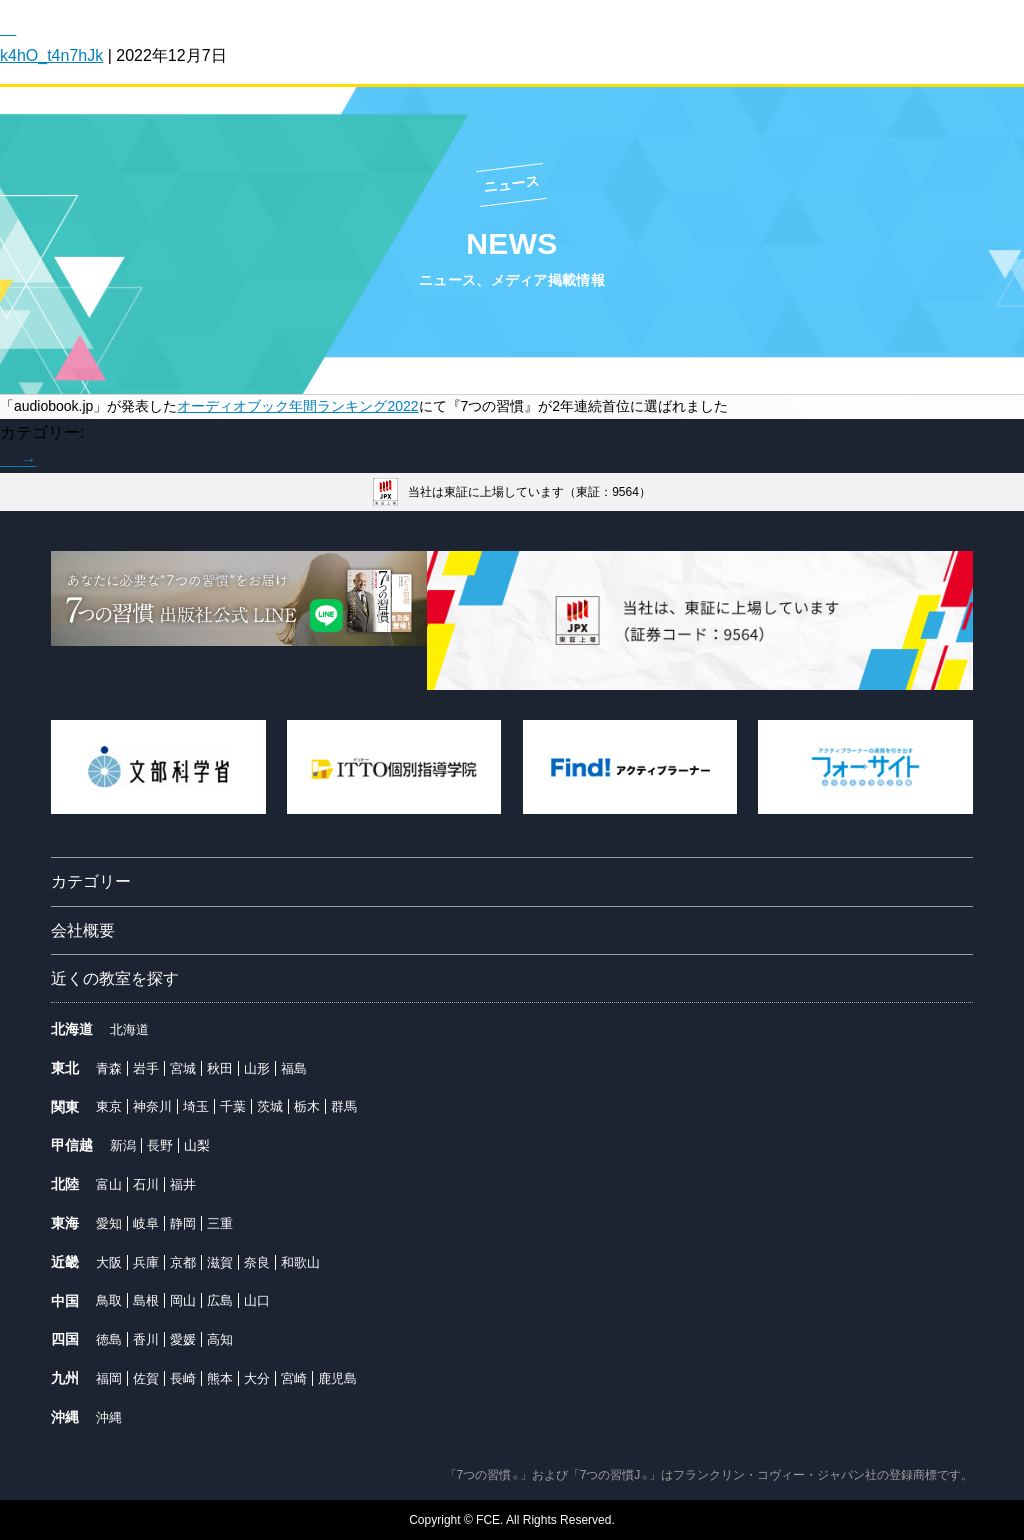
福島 (294, 1068)
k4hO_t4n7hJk (51, 55)
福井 (183, 1184)
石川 (146, 1184)
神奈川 (152, 1106)
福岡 (109, 1378)
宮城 (183, 1068)
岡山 (183, 1300)
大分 (257, 1378)
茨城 (270, 1106)
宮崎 (294, 1378)
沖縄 (109, 1417)
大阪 (109, 1262)
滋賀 (220, 1262)
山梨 (197, 1145)
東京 (109, 1106)
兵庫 (146, 1262)
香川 (146, 1339)
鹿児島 (337, 1378)
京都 (183, 1262)
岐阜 (146, 1223)
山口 (257, 1300)
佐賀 (146, 1378)
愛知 (109, 1223)
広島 (220, 1300)
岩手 (146, 1068)
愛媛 (183, 1339)
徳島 (109, 1339)
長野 (160, 1145)
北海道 (129, 1029)
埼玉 (196, 1106)
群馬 (344, 1106)
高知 (220, 1339)
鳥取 (109, 1300)
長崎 (183, 1378)
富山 (109, 1184)
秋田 (220, 1068)
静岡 (183, 1223)
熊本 (220, 1378)
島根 (146, 1300)
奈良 (257, 1262)
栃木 (307, 1106)
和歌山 (300, 1262)
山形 (257, 1068)
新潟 (123, 1145)
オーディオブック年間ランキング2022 (297, 406)
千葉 (233, 1106)
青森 (109, 1068)
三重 (220, 1223)
